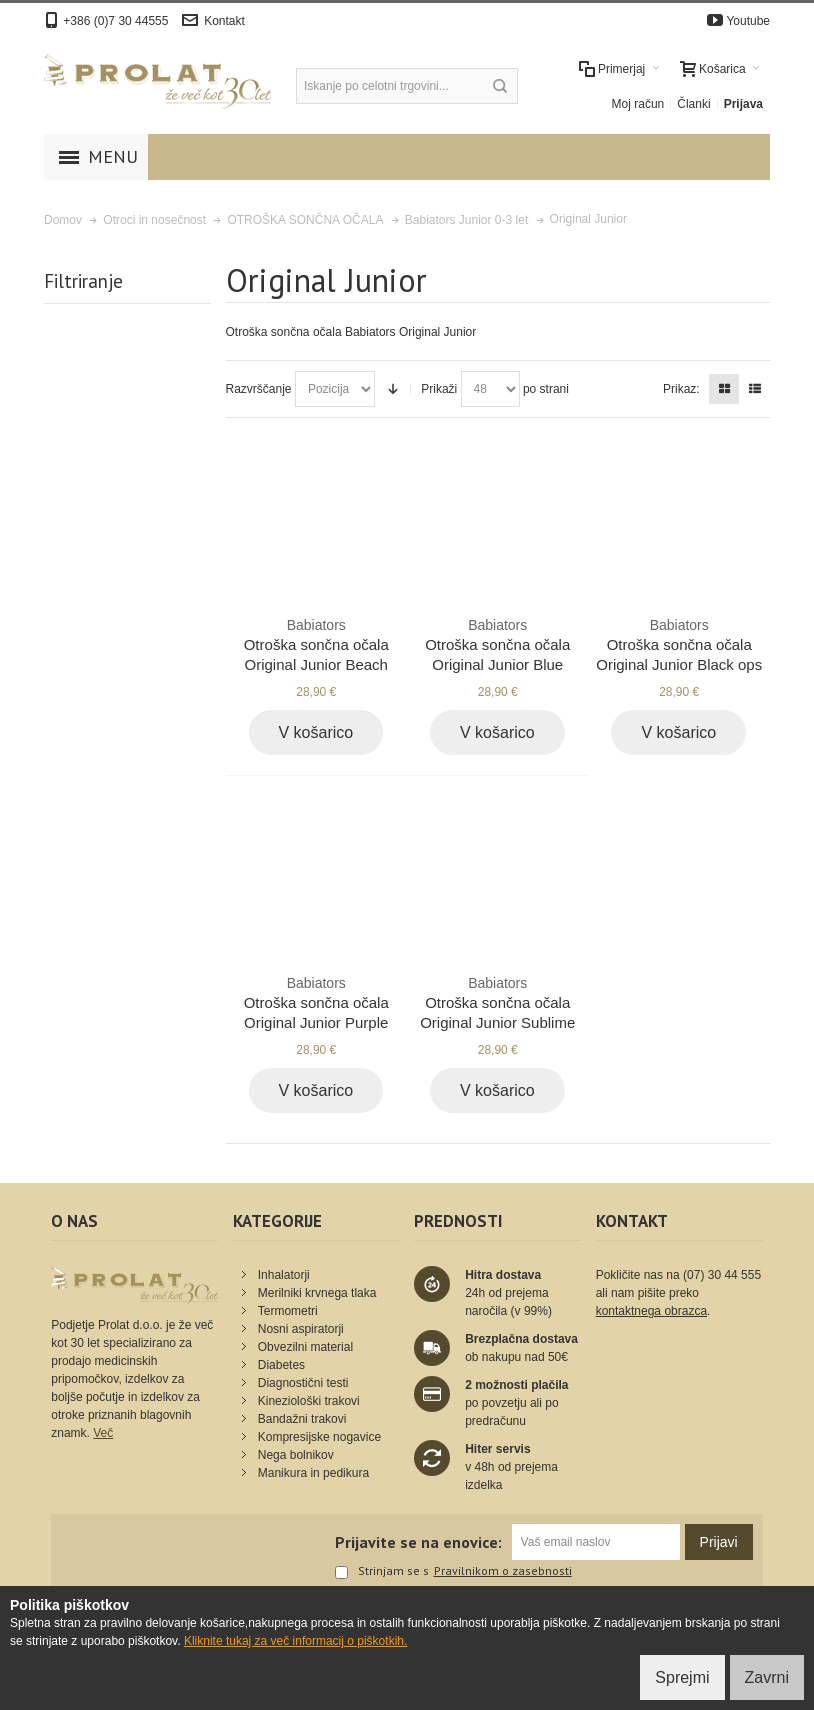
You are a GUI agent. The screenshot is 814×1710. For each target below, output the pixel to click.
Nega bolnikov (296, 1455)
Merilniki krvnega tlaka (317, 1293)
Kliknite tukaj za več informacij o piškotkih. (295, 1641)
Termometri (288, 1311)
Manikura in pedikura (313, 1473)
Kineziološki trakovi (309, 1401)
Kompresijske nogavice (319, 1437)
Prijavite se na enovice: (418, 1542)
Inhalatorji (284, 1275)
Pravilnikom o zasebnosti (503, 1571)
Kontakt (224, 21)
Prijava (743, 104)
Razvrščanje (259, 389)
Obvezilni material (305, 1347)
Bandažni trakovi (302, 1419)
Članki (693, 104)
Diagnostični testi (303, 1383)
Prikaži (439, 389)
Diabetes (281, 1365)
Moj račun (638, 104)
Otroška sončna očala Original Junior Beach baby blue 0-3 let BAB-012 (316, 664)
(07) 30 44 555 (722, 1275)
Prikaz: (681, 389)
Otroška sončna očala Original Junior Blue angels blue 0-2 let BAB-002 (497, 664)
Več (103, 1433)
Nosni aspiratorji (301, 1329)
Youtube (748, 21)
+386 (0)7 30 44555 (115, 21)
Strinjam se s (382, 1572)
